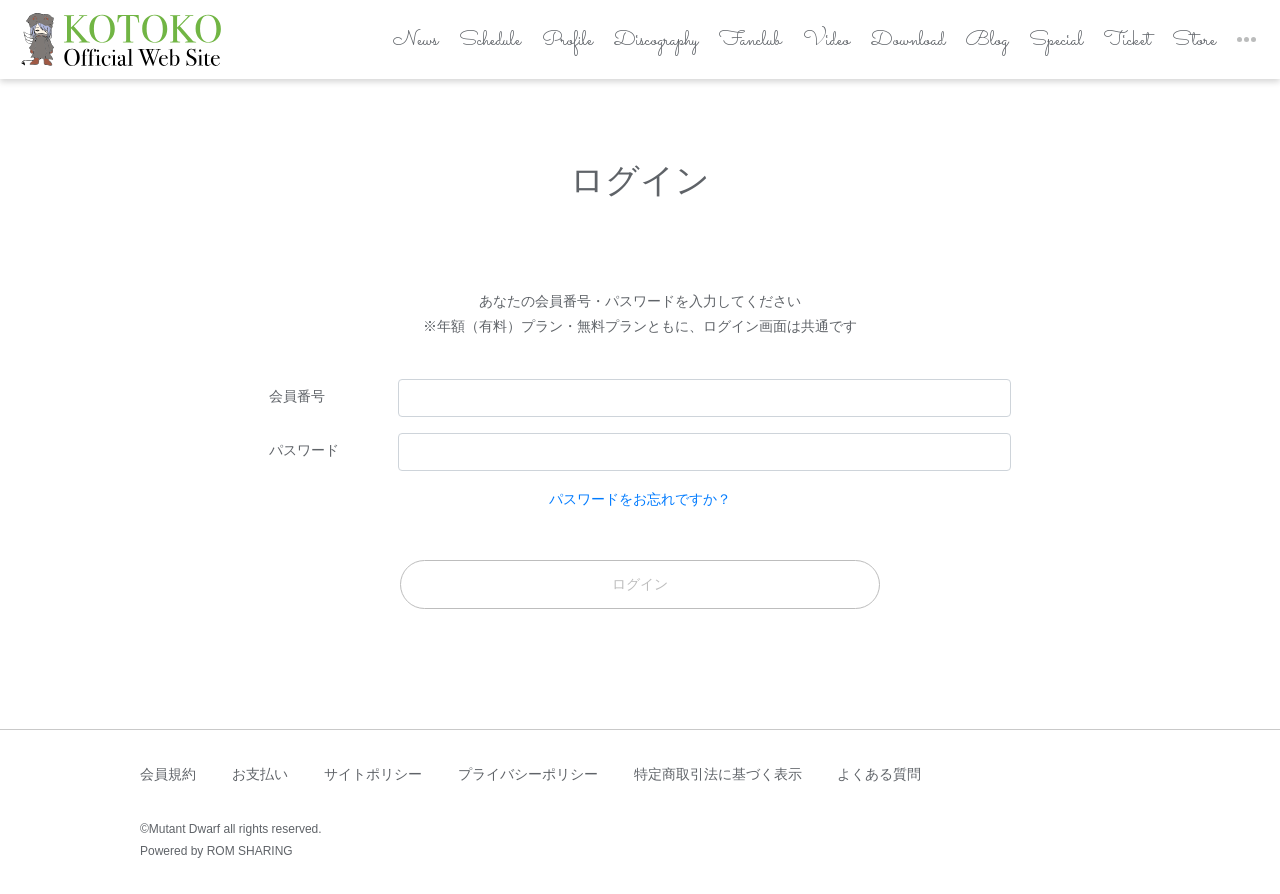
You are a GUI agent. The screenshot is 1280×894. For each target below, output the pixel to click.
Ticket (1111, 47)
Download (876, 47)
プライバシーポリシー (528, 774)
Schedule (420, 47)
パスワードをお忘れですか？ (640, 499)
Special (1035, 47)
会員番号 (297, 396)
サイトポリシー (373, 774)
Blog (961, 47)
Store (1181, 47)
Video (789, 47)
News (341, 47)
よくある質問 (879, 774)
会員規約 (168, 774)
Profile (503, 47)
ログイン (640, 584)
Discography (602, 47)
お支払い (260, 774)
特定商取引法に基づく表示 (718, 774)
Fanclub (707, 47)
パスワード (304, 450)
